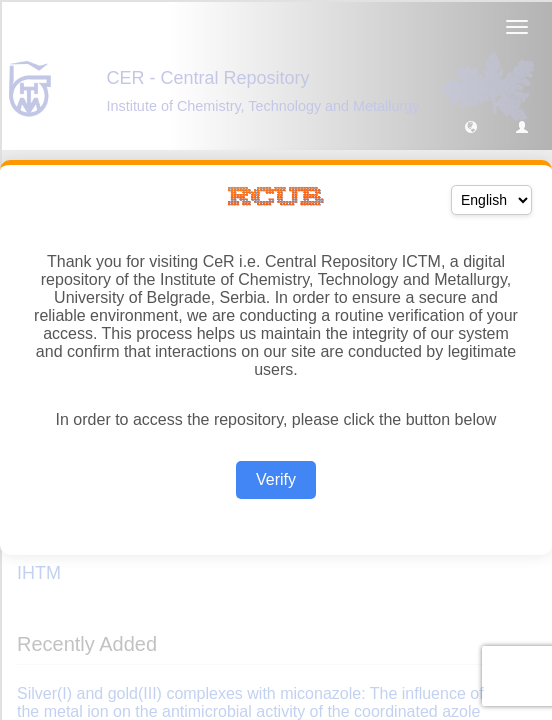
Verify (276, 479)
